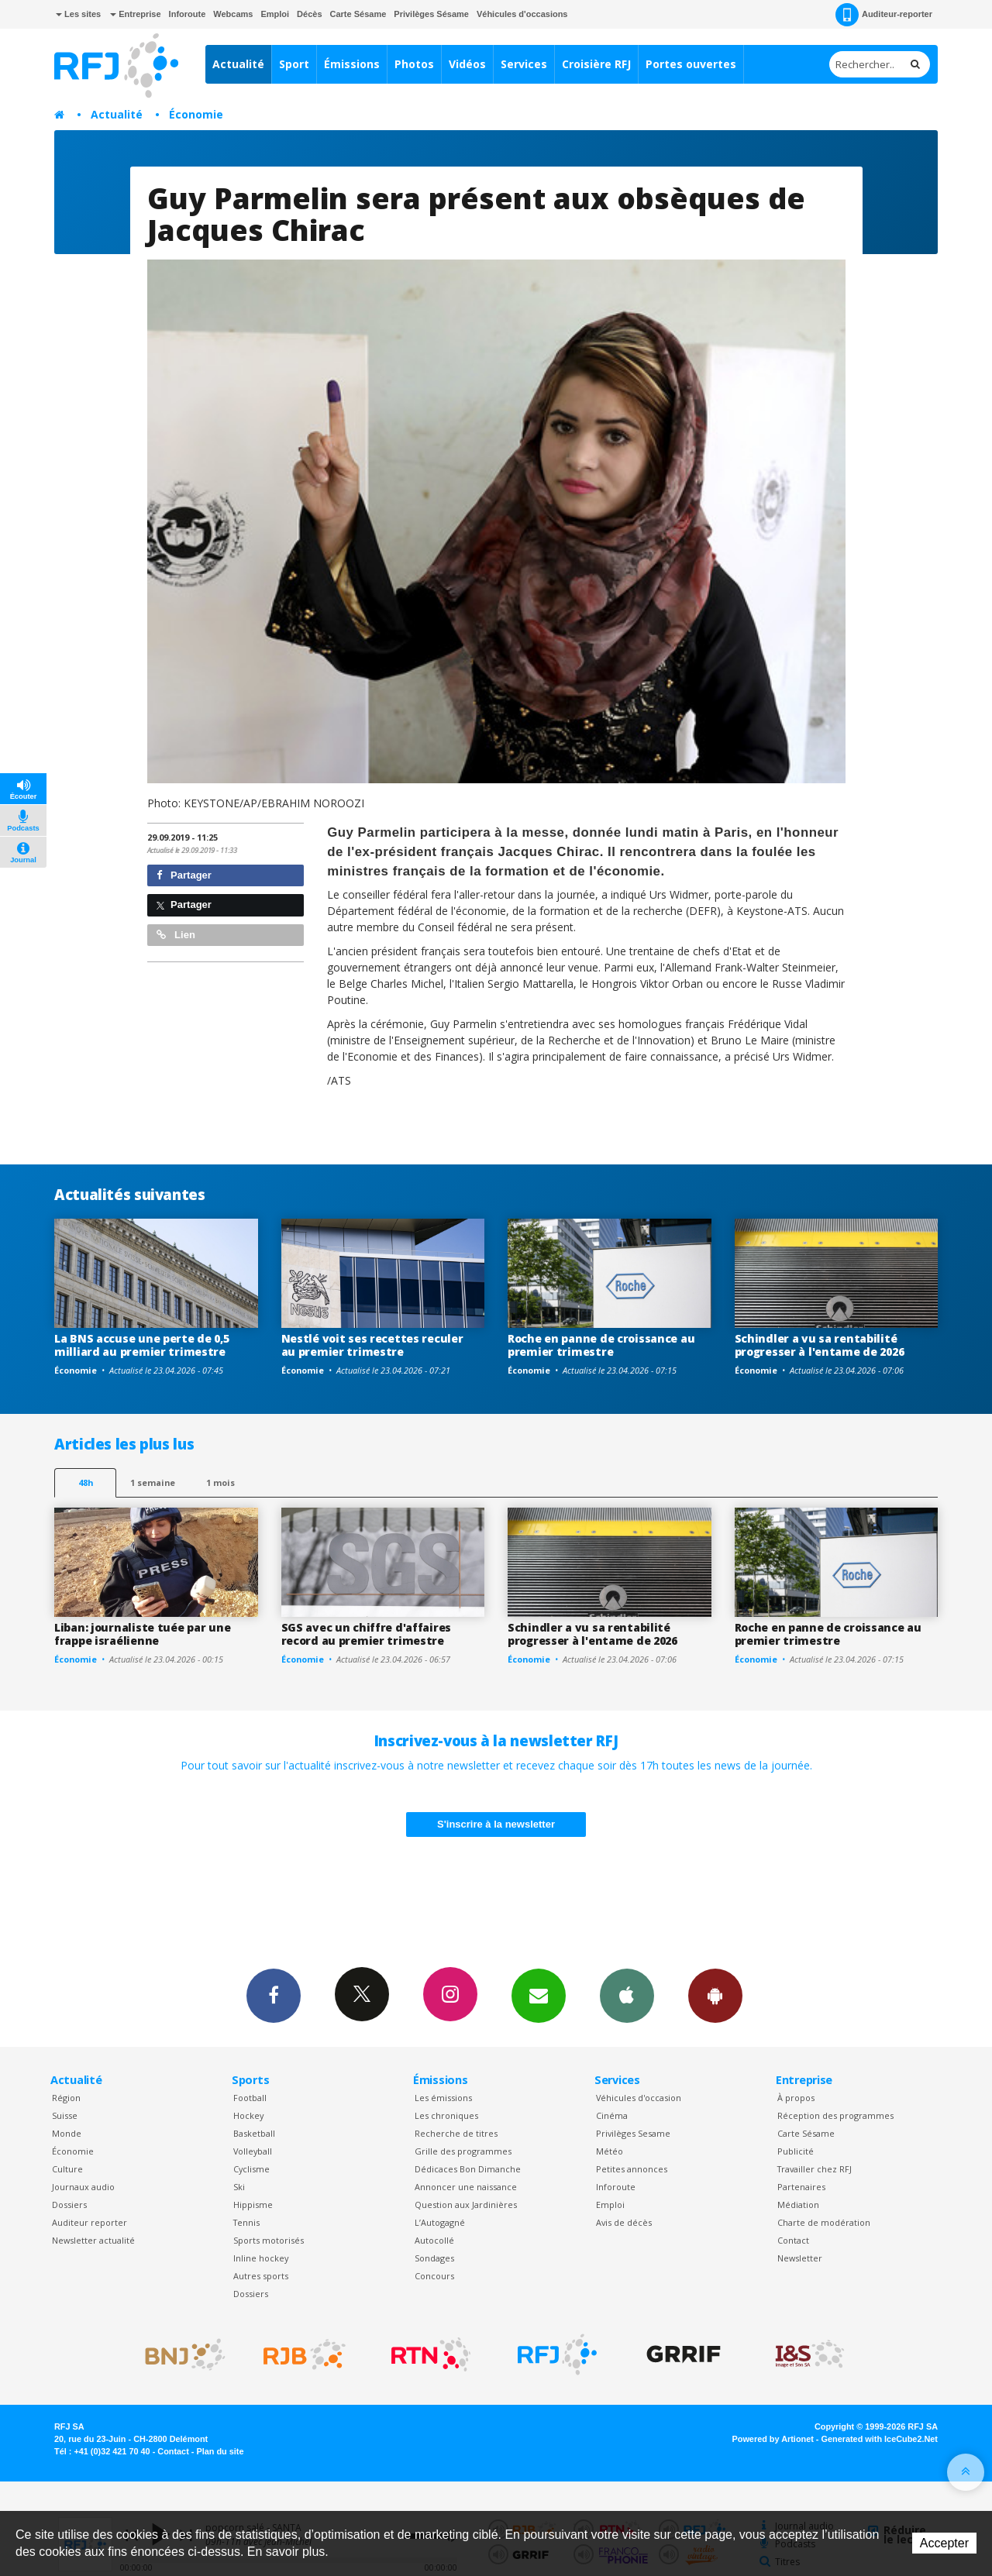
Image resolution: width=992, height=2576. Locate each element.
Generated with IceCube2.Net (880, 2439)
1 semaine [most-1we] (152, 1482)
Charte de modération (823, 2222)
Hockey (248, 2115)
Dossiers (69, 2204)
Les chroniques (446, 2115)
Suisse (65, 2115)
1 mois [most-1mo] (220, 1482)
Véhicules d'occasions (522, 14)
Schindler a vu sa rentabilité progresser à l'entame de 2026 (819, 1345)
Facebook (273, 1995)
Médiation (798, 2204)
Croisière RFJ (596, 64)
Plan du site (219, 2451)
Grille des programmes (463, 2151)
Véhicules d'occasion (638, 2098)
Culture (67, 2169)
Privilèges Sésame (431, 14)
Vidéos (467, 64)
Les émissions (443, 2098)
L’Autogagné (440, 2222)
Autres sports (260, 2276)
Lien (176, 935)
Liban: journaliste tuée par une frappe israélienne (142, 1634)
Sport (294, 64)
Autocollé (434, 2240)
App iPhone (627, 1995)
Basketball (254, 2133)
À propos (796, 2098)
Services (524, 64)
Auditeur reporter (89, 2222)
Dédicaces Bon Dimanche (468, 2169)
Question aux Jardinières (466, 2204)
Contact (793, 2240)
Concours (434, 2276)
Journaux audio (83, 2187)
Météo (609, 2151)
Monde (66, 2133)
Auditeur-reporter (883, 14)
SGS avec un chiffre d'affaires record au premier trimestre (366, 1634)
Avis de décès (624, 2222)
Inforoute (187, 14)
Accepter (944, 2543)
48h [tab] (85, 1482)
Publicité (795, 2151)
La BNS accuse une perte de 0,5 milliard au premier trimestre (141, 1345)
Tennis (246, 2222)
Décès (309, 14)
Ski (239, 2187)
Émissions (352, 64)
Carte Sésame (358, 14)
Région (66, 2098)
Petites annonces (631, 2169)
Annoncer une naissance (466, 2187)
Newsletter (799, 2258)
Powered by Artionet (773, 2439)
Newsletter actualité (93, 2240)
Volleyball (252, 2151)
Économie (196, 114)
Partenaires (801, 2187)
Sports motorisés (268, 2240)
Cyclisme (251, 2169)
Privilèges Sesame (633, 2133)
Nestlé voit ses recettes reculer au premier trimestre (372, 1345)
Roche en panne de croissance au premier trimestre (601, 1345)
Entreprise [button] (135, 14)
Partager (184, 875)
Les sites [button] (78, 14)
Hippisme (253, 2204)
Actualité (238, 64)
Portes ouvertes (691, 64)
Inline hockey (260, 2258)
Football (250, 2098)
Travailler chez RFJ (814, 2169)
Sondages (434, 2258)
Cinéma (612, 2115)
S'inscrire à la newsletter (496, 1824)
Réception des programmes (835, 2115)
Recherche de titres (456, 2133)
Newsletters (539, 1995)
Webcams (233, 14)
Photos (414, 64)
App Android (715, 1995)
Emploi (274, 14)
